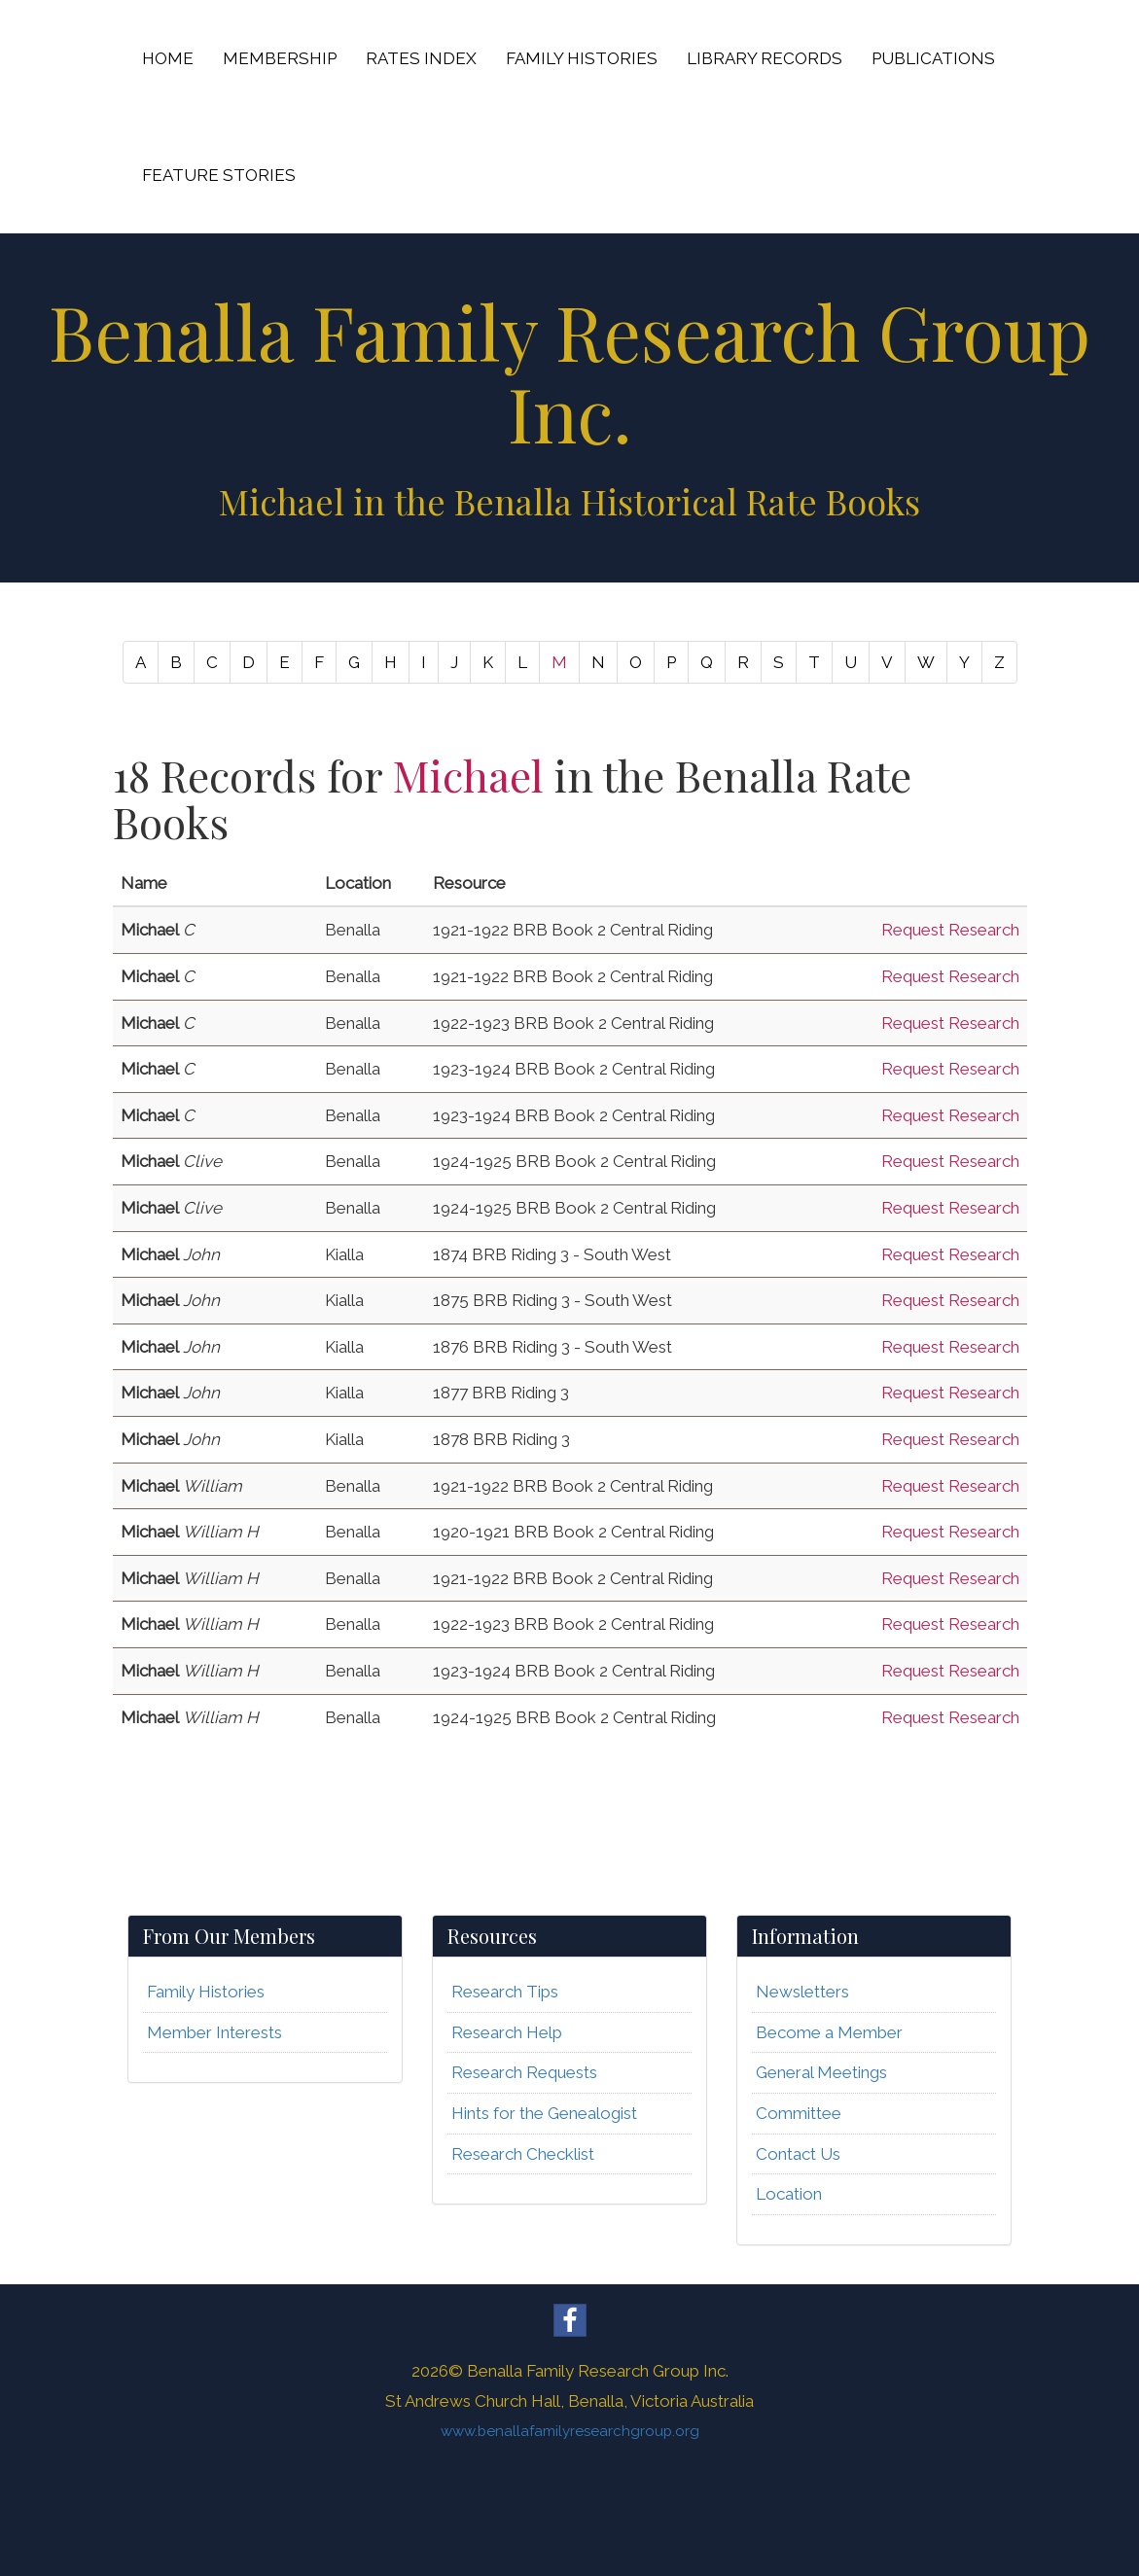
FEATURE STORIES (219, 175)
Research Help (506, 2032)
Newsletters (802, 1991)
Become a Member (829, 2032)
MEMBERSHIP (280, 58)
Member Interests (214, 2032)
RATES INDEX (421, 58)
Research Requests (524, 2072)
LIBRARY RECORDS (764, 58)
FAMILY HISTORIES (582, 58)
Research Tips (504, 1991)
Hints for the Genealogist (544, 2113)
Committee (798, 2113)
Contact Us (798, 2154)
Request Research (950, 929)
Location (789, 2194)
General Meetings (821, 2072)
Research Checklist (522, 2154)
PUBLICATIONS (933, 58)
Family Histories (206, 1991)
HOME (168, 58)
